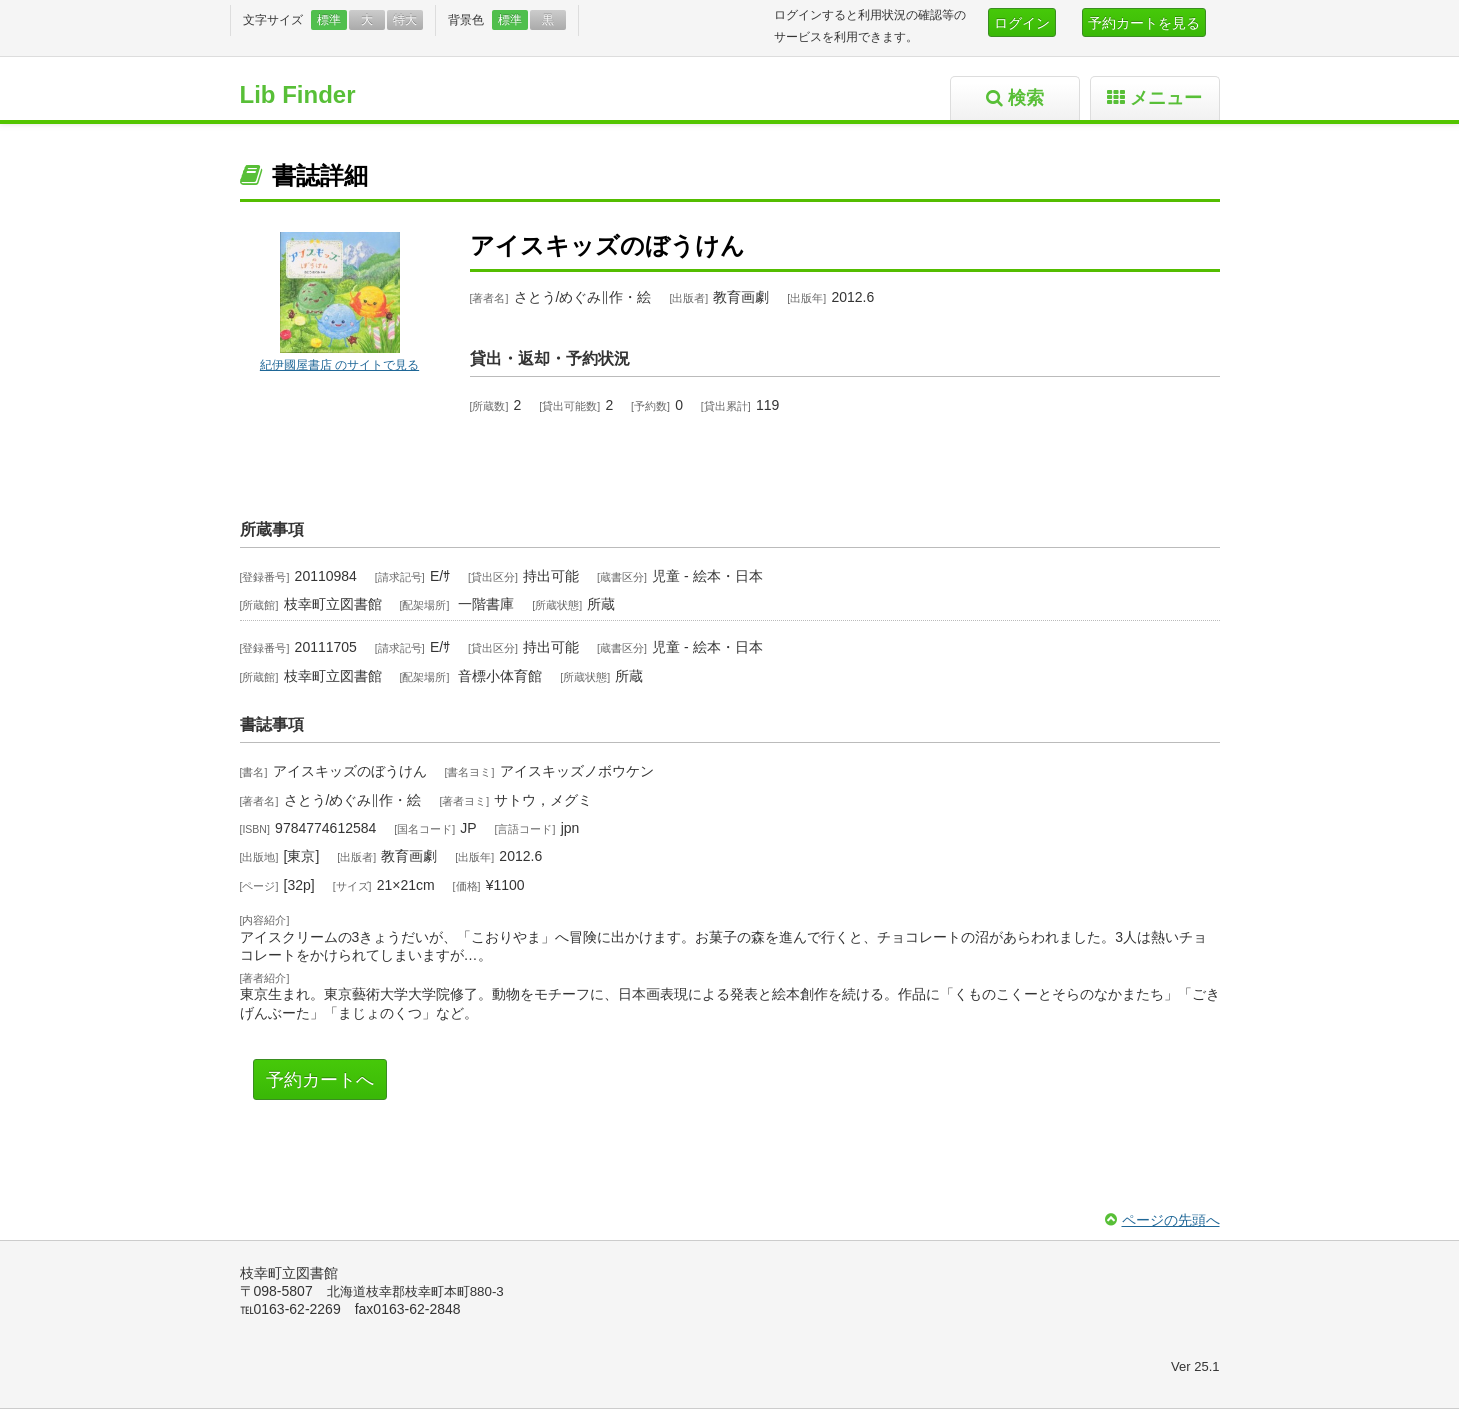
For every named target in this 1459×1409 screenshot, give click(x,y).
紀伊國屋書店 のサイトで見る (339, 365)
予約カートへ (320, 1080)
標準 (329, 20)
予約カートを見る (1144, 23)
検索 (1026, 98)
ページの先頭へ (1171, 1220)
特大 (405, 20)
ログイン (1022, 23)
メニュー (1166, 98)
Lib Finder (298, 94)
